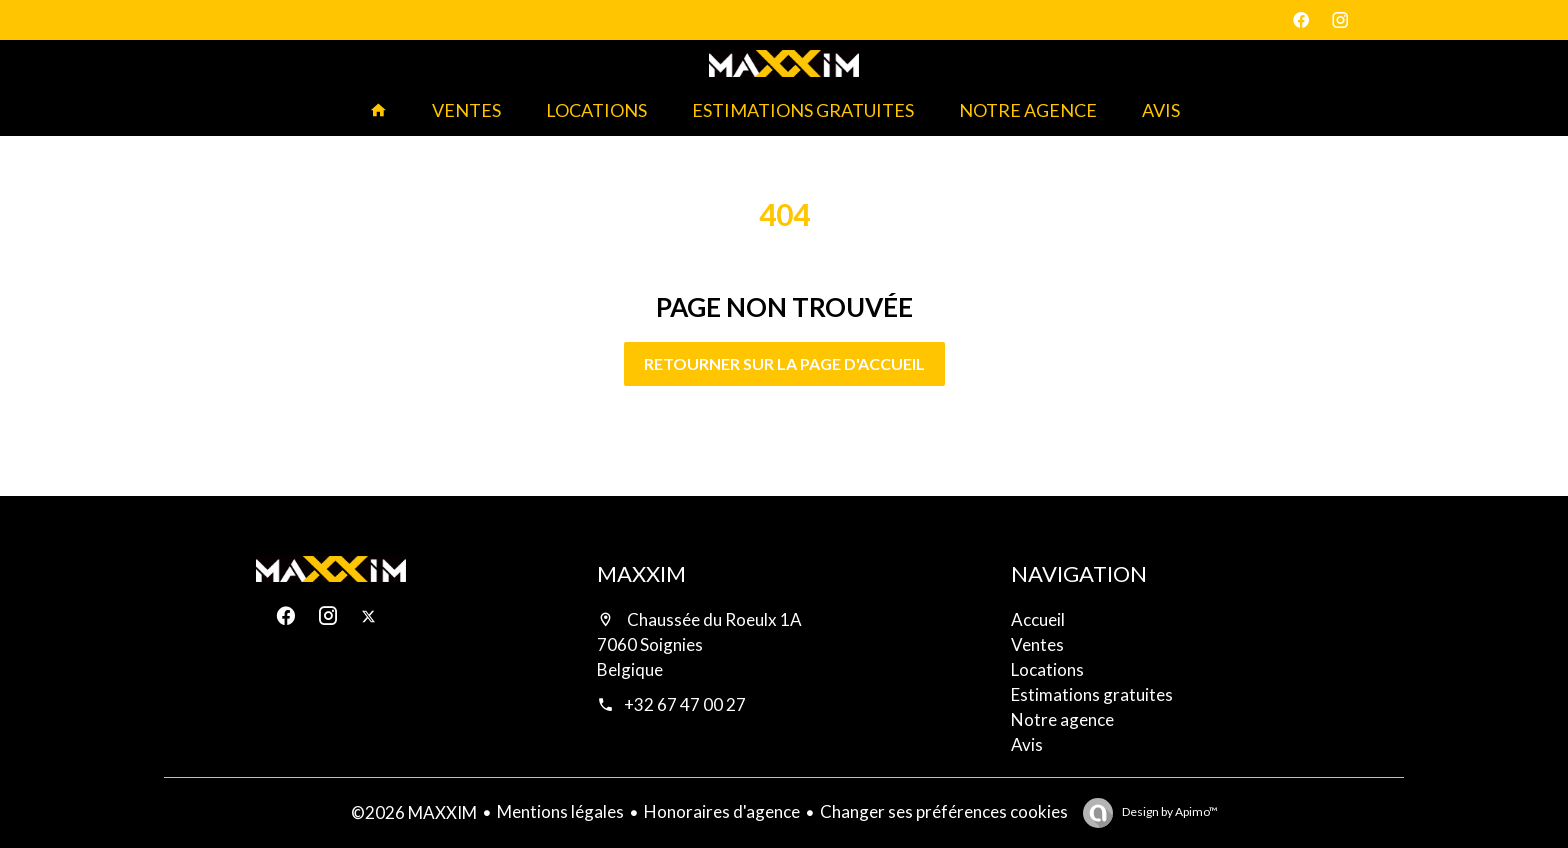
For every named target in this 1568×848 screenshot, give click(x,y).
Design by (1169, 811)
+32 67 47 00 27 (685, 704)
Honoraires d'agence (722, 811)
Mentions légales (560, 811)
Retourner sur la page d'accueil (784, 363)
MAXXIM (641, 573)
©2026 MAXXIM (414, 812)
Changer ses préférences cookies (944, 811)
